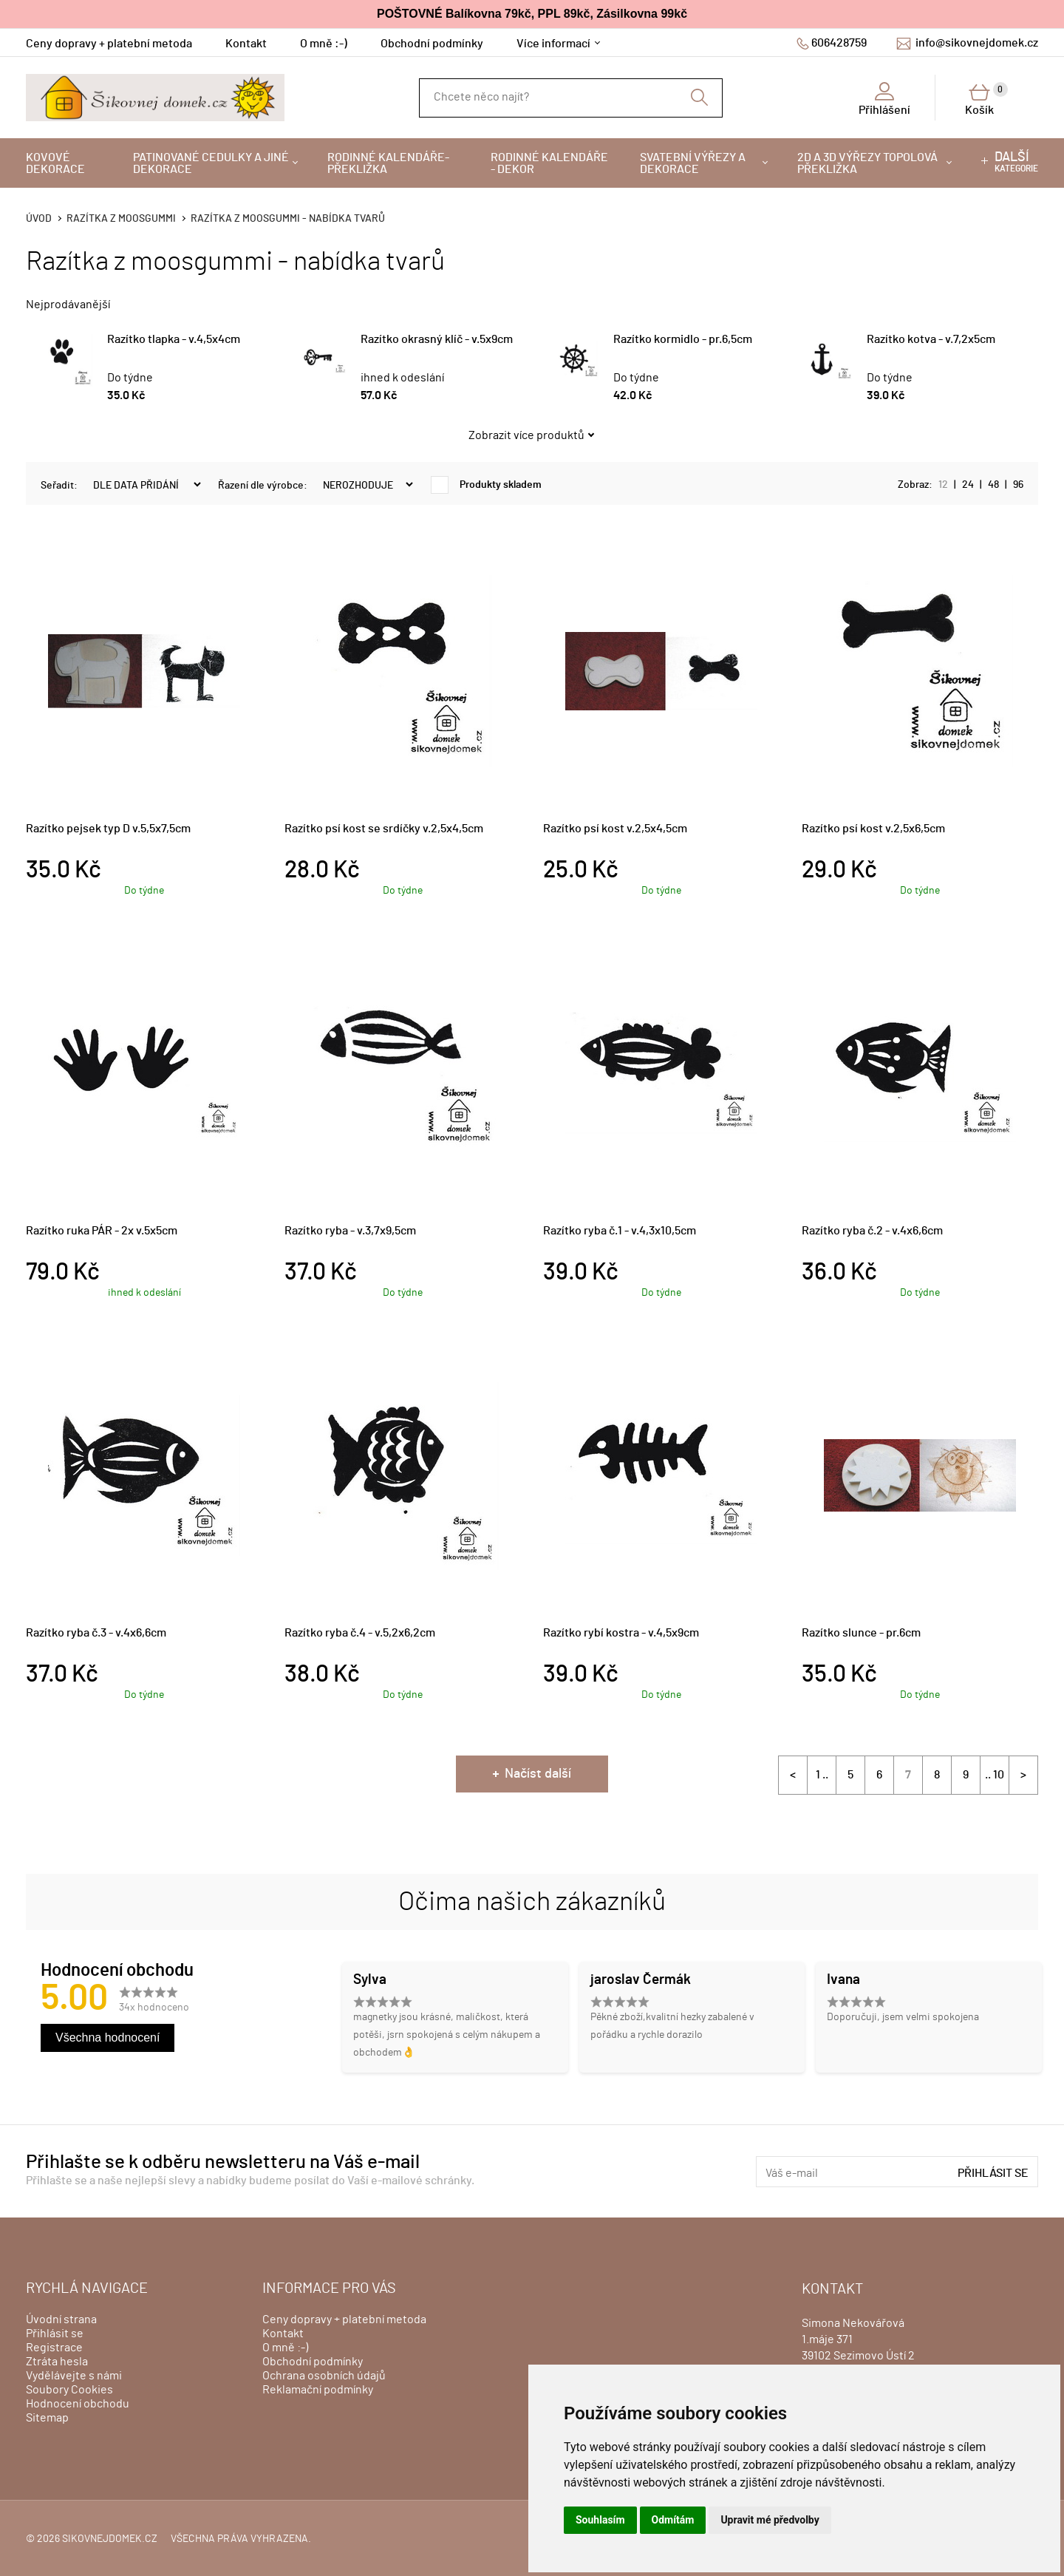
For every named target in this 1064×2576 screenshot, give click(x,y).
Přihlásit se (993, 2173)
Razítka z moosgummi (121, 219)
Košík (986, 99)
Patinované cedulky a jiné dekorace (211, 163)
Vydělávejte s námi (74, 2376)
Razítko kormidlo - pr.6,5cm (682, 339)
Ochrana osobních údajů (324, 2376)
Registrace (54, 2348)
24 (968, 485)
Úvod (39, 219)
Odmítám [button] (673, 2520)
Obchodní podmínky (432, 44)
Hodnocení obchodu (77, 2404)
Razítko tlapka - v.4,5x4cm (173, 339)
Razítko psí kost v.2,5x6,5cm (873, 829)
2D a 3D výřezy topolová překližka (867, 163)
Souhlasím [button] (600, 2520)
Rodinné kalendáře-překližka (388, 163)
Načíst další (538, 1774)
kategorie (1016, 162)
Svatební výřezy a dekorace (693, 163)
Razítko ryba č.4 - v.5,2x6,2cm (359, 1633)
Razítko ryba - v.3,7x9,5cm (350, 1231)
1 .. (822, 1775)
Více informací (553, 44)
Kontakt (246, 44)
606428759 (839, 43)
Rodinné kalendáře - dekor (549, 163)
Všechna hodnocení (107, 2037)
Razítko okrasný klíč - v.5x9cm (437, 339)
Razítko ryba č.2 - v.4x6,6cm (872, 1231)
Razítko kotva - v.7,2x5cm (931, 339)
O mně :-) (323, 44)
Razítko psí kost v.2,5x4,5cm (615, 829)
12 (943, 485)
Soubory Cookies (69, 2390)
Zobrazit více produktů (526, 435)
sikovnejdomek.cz (109, 2539)
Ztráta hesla (57, 2362)
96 (1018, 485)
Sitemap (47, 2418)
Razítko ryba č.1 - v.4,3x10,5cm (619, 1231)
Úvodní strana (61, 2319)
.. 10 (994, 1775)
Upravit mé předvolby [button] (769, 2520)
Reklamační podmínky (317, 2390)
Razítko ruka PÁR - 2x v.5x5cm (101, 1231)
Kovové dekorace (55, 163)
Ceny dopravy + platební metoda (109, 44)
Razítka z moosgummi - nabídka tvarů (288, 219)
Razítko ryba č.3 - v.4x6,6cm (96, 1633)
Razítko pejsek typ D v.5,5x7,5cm (108, 829)
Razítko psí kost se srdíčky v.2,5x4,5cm (383, 829)
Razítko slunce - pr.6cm (861, 1633)
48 (993, 485)
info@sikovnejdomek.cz (976, 43)
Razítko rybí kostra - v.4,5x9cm (621, 1633)
